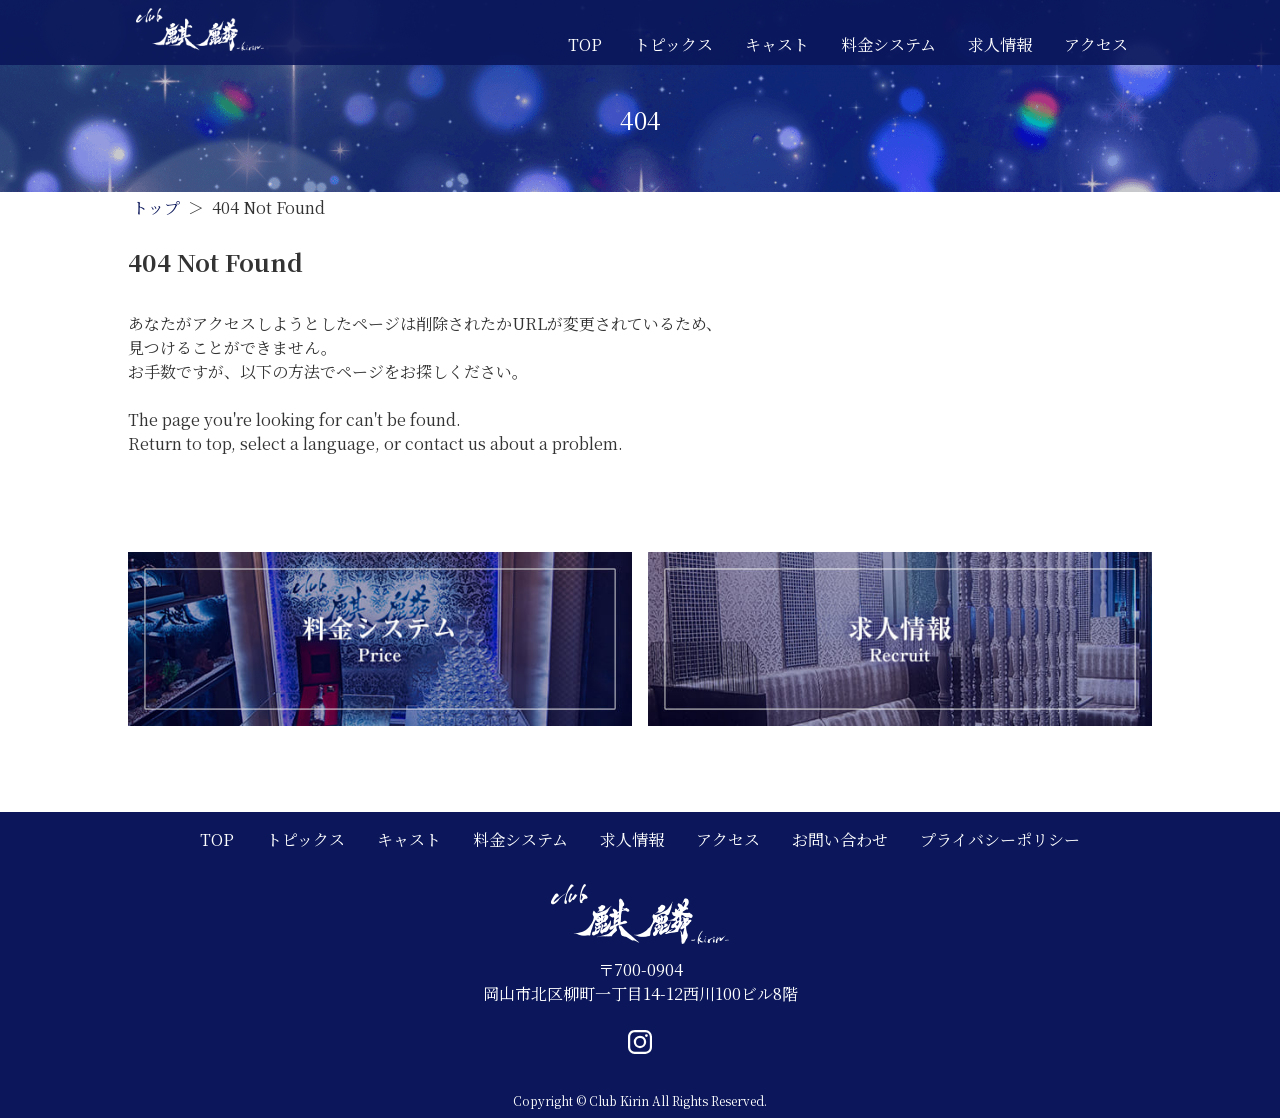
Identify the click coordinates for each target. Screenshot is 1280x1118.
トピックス (673, 44)
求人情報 (1000, 44)
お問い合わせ (840, 839)
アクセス (1096, 44)
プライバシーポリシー (1000, 839)
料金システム (888, 44)
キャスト (777, 44)
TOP (585, 44)
